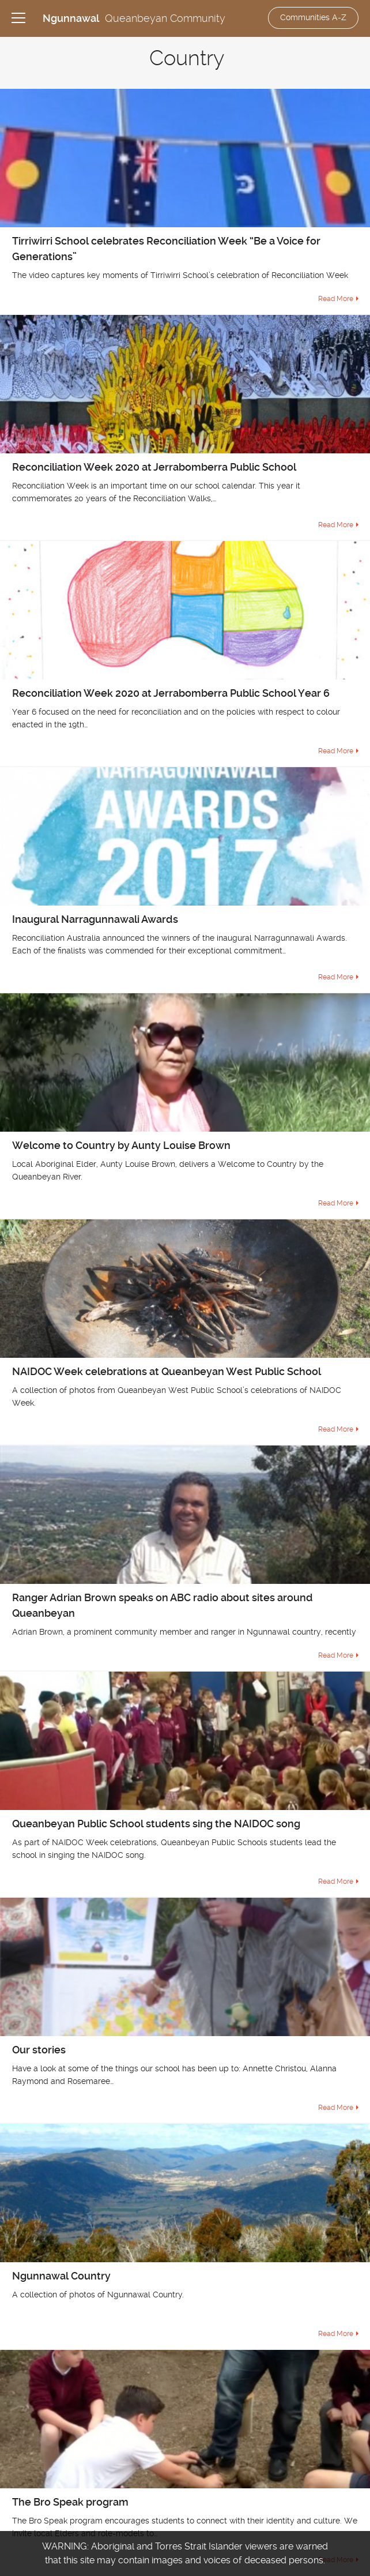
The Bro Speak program (70, 2502)
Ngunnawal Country (61, 2276)
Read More (335, 299)
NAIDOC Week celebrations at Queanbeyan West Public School (166, 1371)
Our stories (39, 2050)
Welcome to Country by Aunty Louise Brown (121, 1145)
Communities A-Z (313, 17)
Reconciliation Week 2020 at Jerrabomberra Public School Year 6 (171, 693)
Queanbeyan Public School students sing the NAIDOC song (156, 1824)
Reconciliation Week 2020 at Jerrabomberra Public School (154, 467)
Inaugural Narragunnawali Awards (95, 919)
